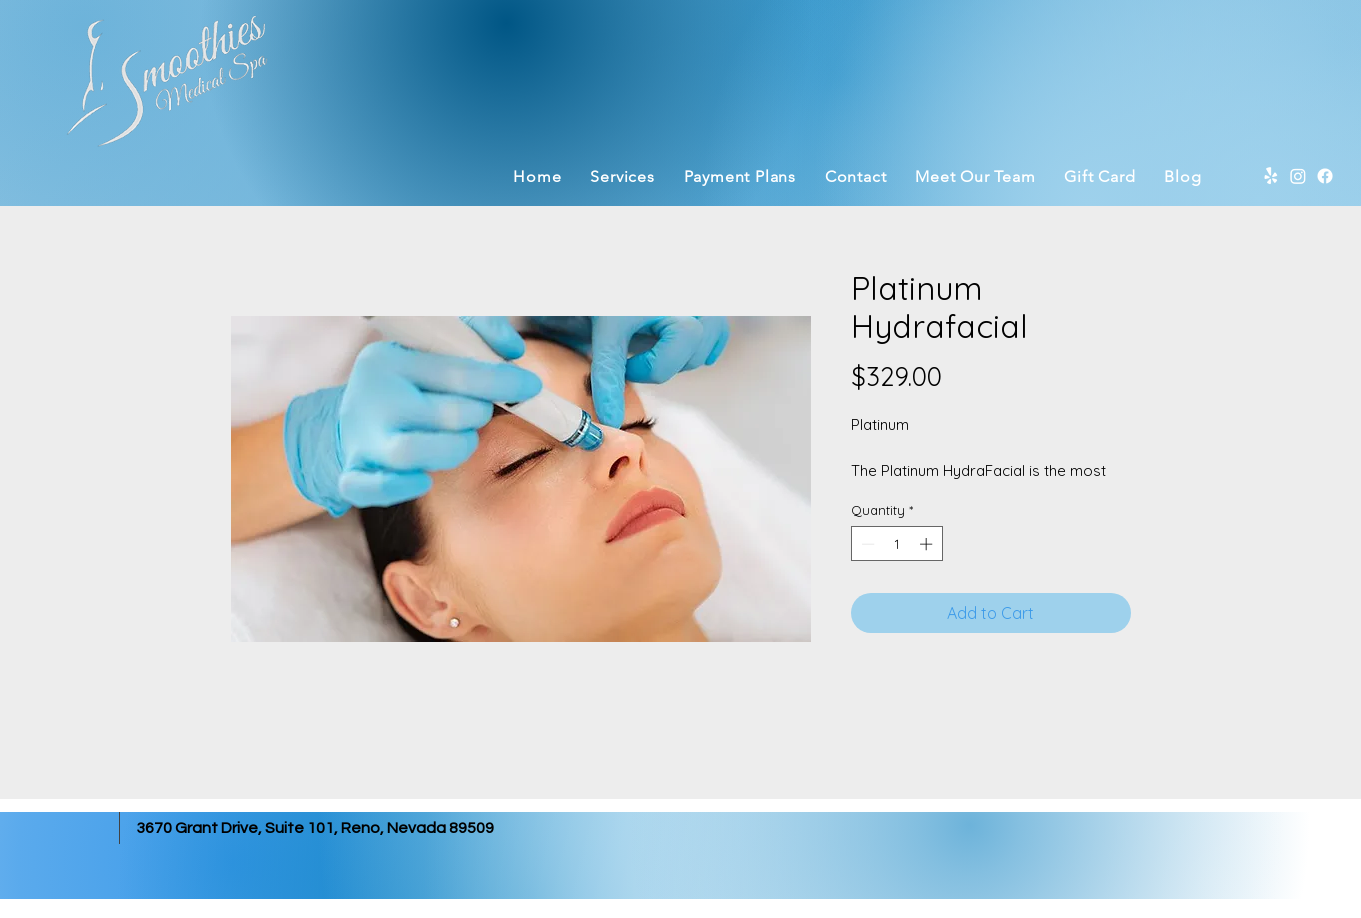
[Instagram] (1298, 176)
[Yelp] (1271, 176)
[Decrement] (866, 544)
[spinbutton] (896, 544)
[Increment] (928, 544)
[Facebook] (1325, 176)
